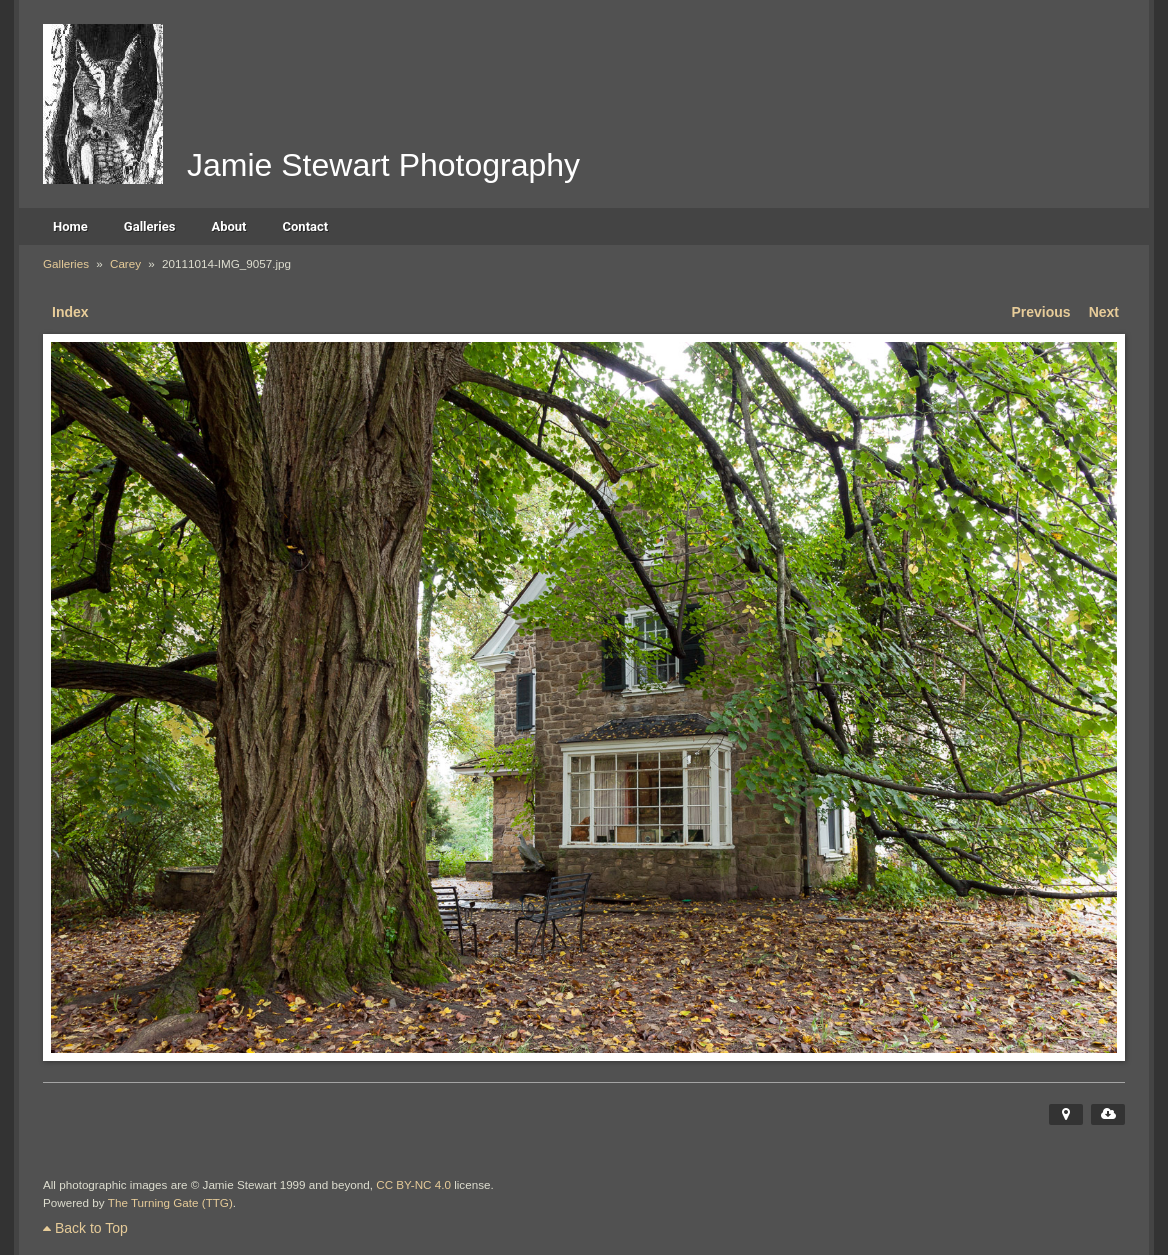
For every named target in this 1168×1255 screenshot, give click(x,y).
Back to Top (85, 1228)
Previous (1041, 312)
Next (1104, 312)
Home (70, 226)
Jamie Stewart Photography (383, 165)
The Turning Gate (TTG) (170, 1202)
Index (70, 312)
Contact (306, 226)
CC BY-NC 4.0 (413, 1184)
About (228, 226)
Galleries (150, 226)
